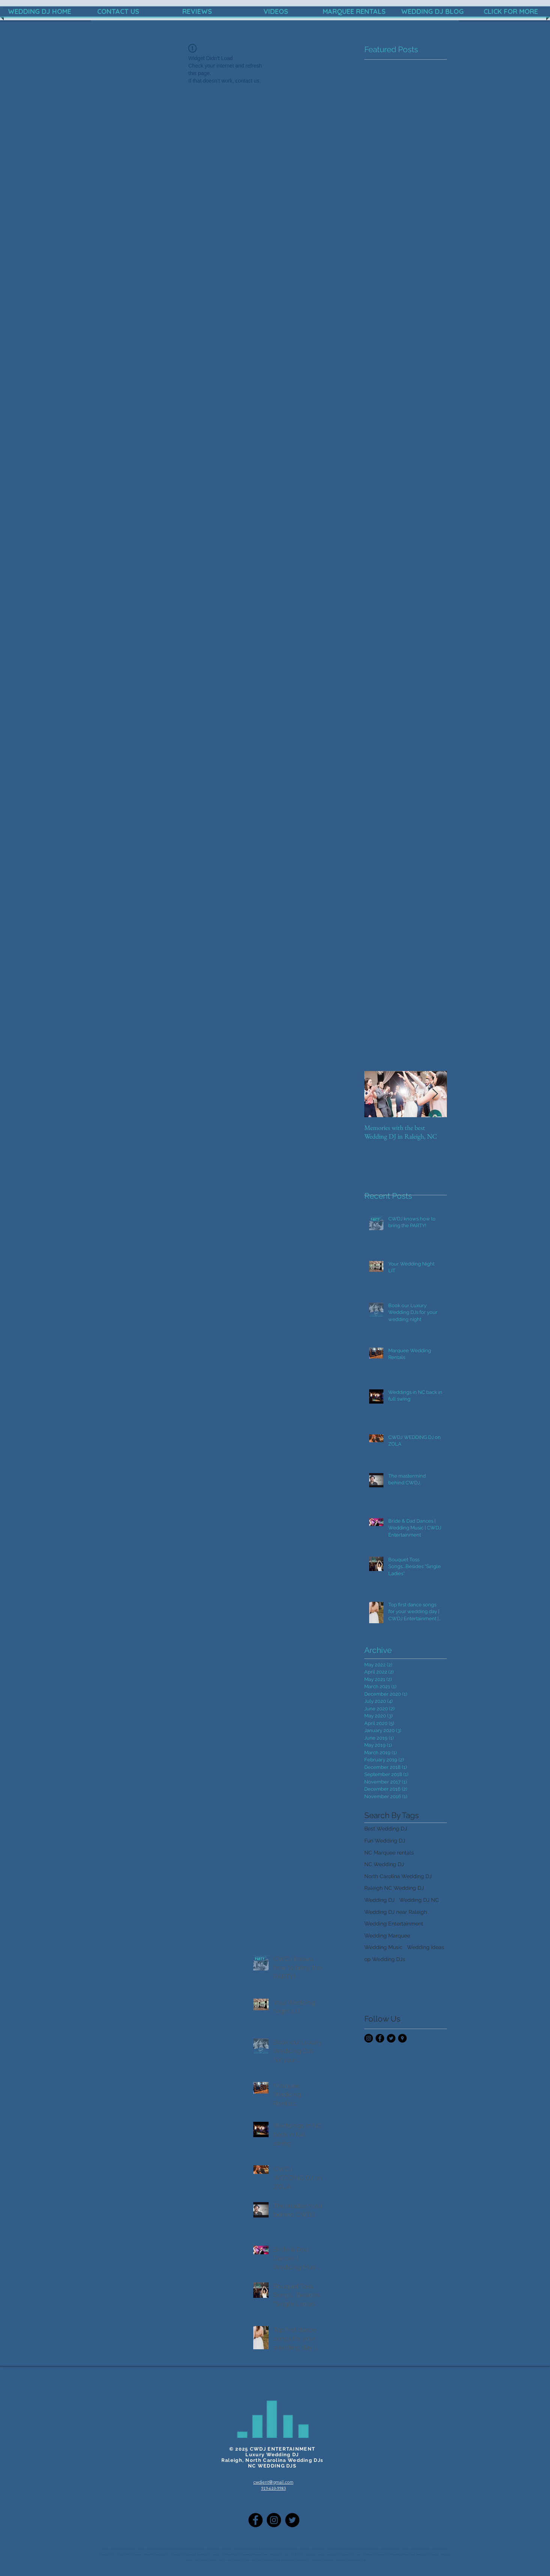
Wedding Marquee (387, 1936)
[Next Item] (434, 1094)
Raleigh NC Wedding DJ (394, 1888)
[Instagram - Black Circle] (368, 2038)
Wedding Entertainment (393, 1924)
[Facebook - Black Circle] (380, 2038)
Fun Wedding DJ (384, 1841)
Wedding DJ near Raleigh (395, 1912)
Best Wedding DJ (385, 1829)
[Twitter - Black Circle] (391, 2038)
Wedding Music (383, 1947)
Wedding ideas (425, 1947)
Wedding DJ (379, 1900)
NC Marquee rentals (389, 1853)
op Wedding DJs (384, 1959)
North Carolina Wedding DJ (398, 1876)
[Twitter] (292, 2520)
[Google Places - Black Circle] (402, 2038)
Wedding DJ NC (419, 1900)
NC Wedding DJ (384, 1864)
